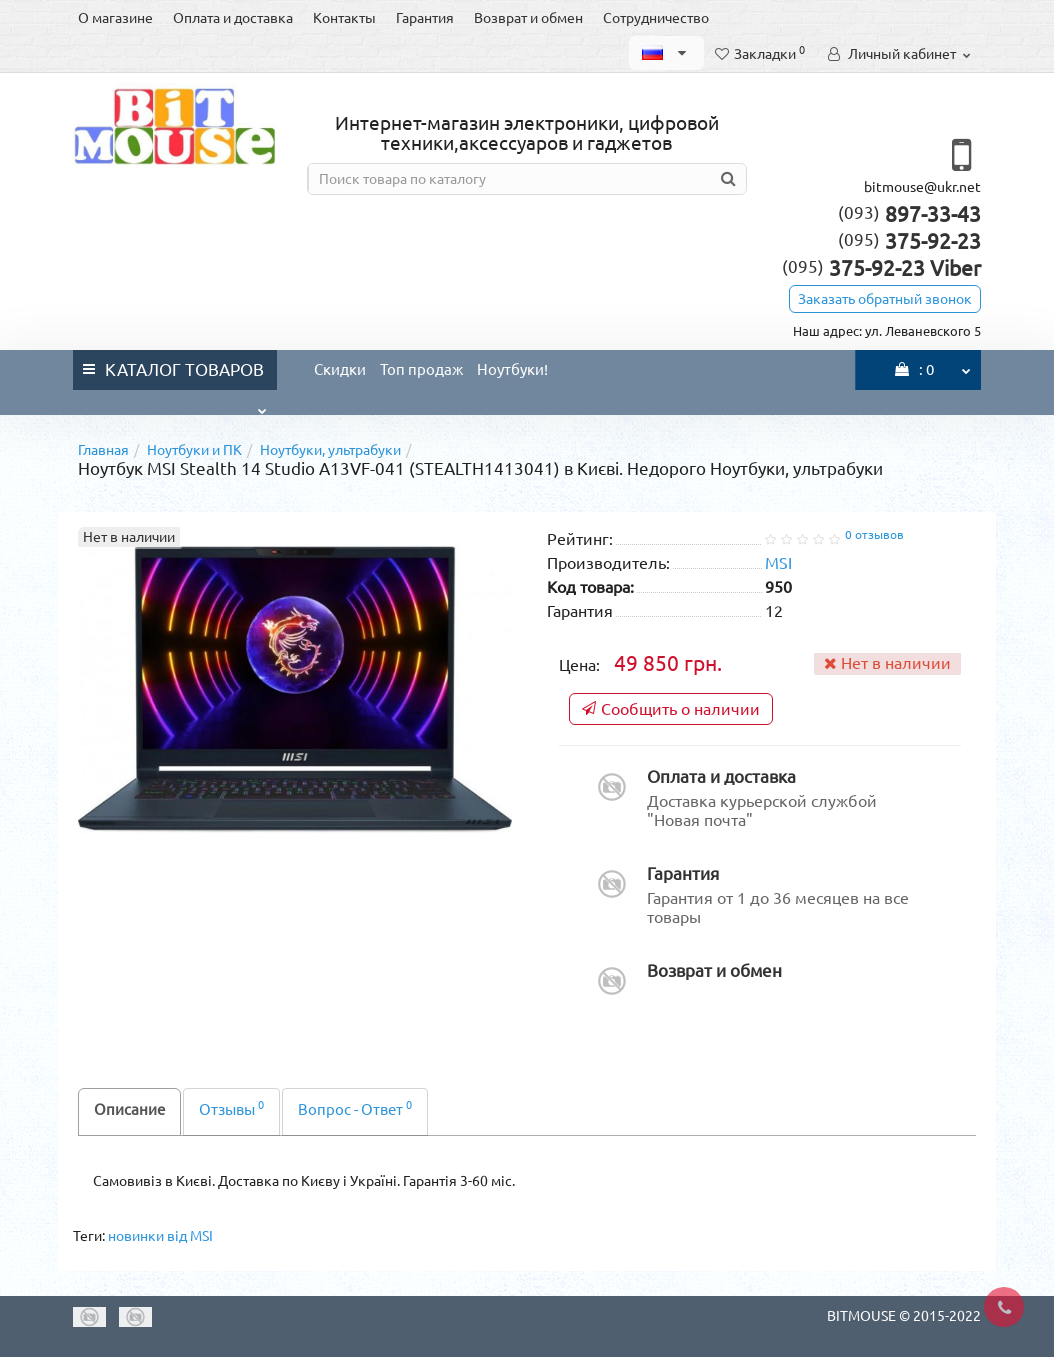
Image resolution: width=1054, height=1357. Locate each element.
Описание (129, 1109)
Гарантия (425, 18)
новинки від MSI (160, 1236)
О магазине (115, 18)
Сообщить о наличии (671, 709)
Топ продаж (421, 369)
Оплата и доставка (233, 18)
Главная (103, 450)
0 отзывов (874, 534)
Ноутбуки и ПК (194, 450)
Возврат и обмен (528, 18)
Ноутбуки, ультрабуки (330, 450)
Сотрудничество (656, 18)
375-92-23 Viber (881, 268)
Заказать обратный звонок (885, 299)
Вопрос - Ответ (355, 1108)
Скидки (340, 369)
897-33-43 (909, 214)
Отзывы (231, 1108)
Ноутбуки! (512, 369)
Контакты (344, 18)
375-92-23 (909, 241)
